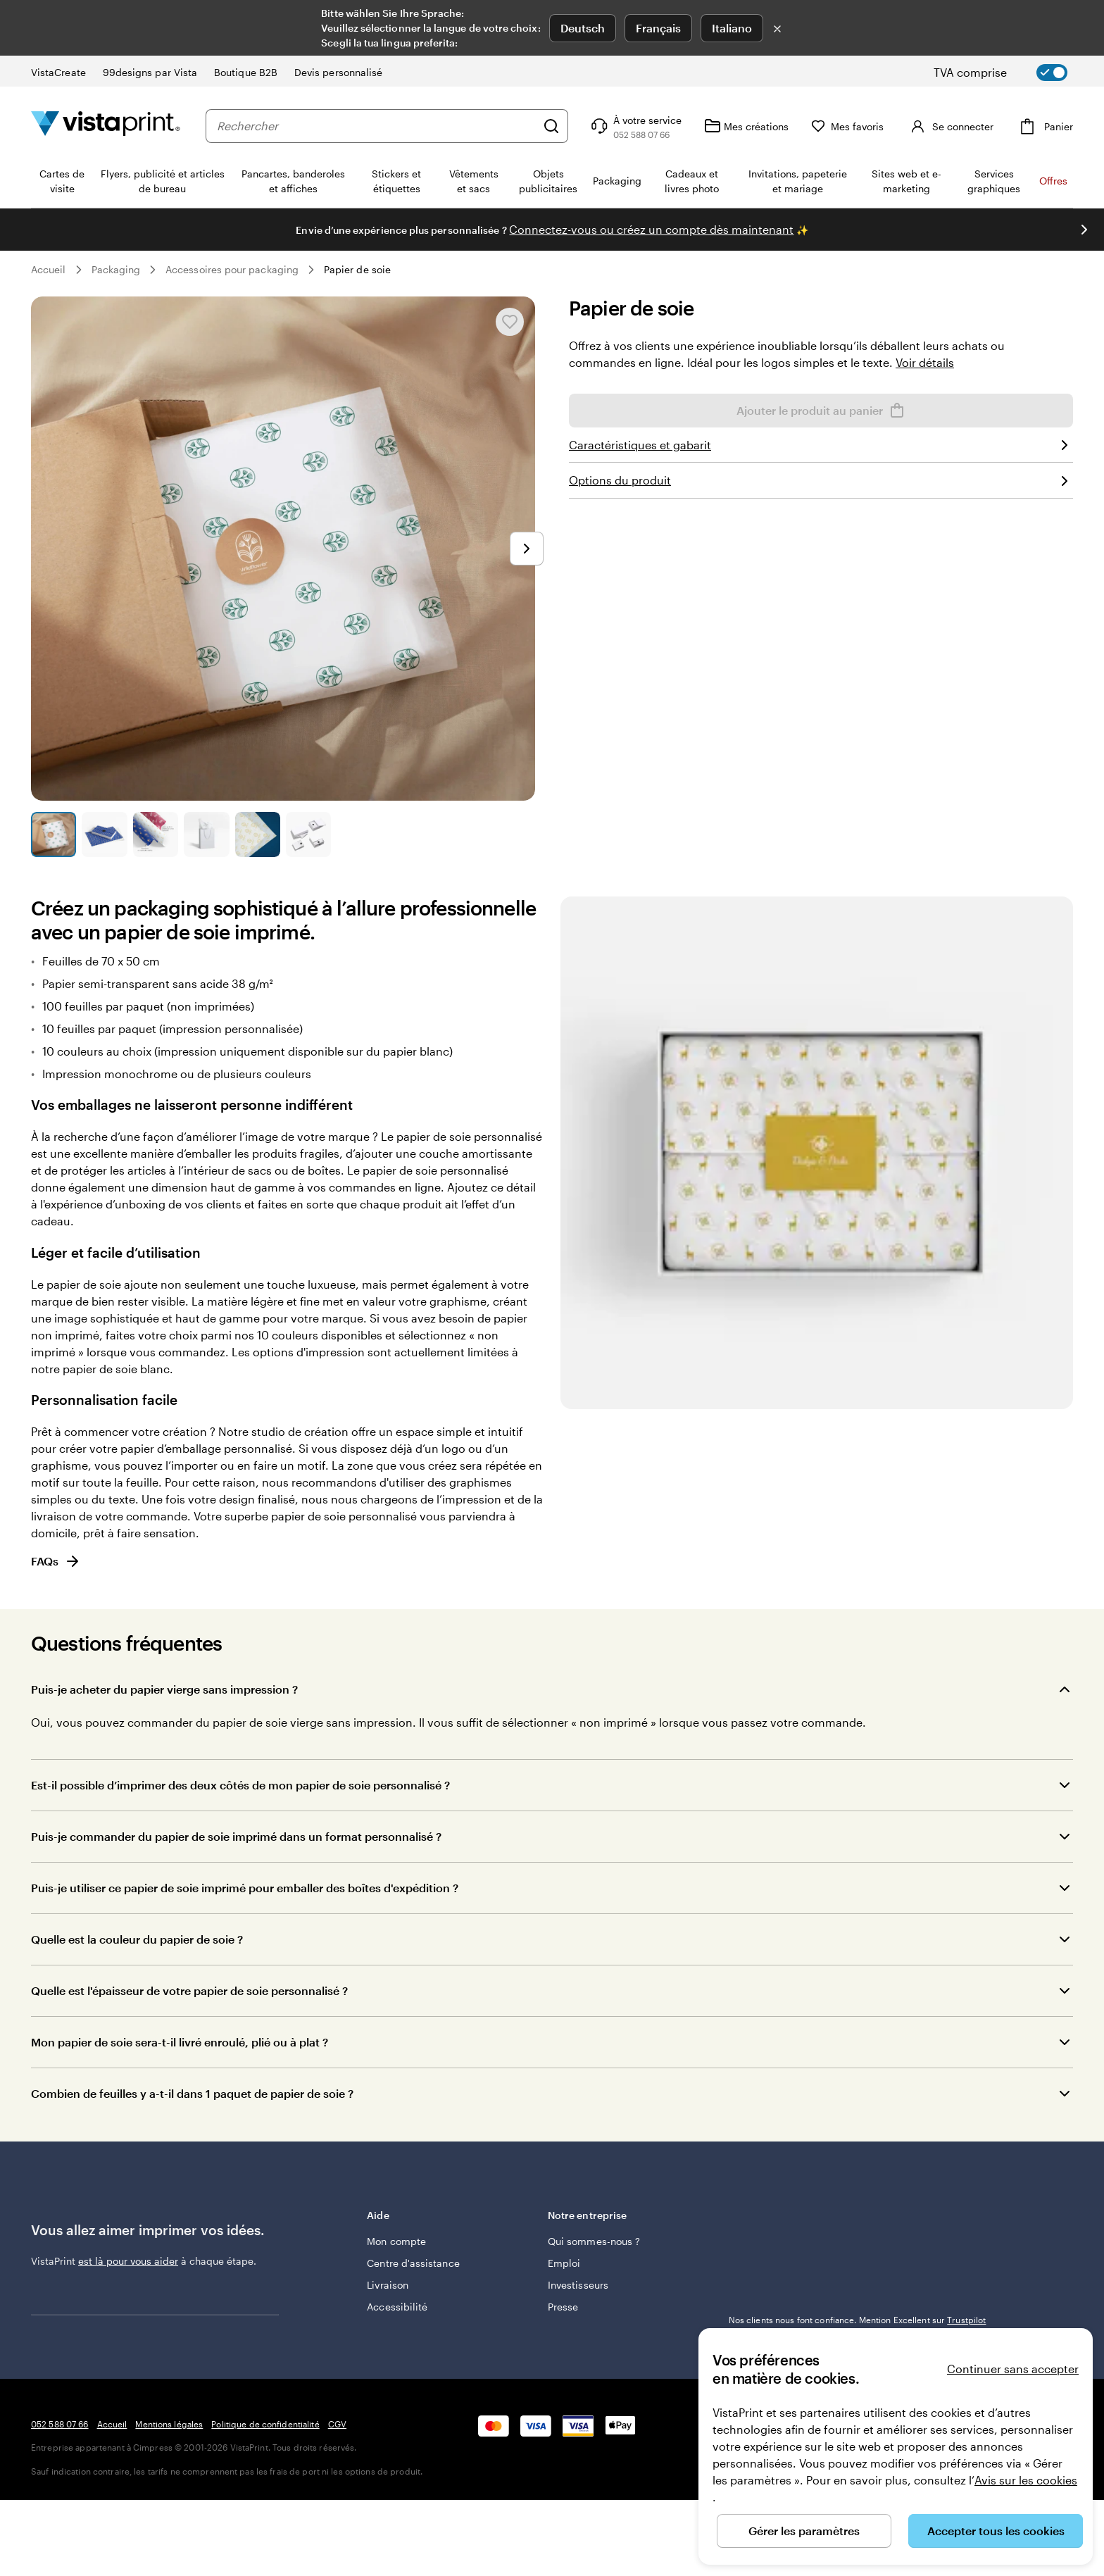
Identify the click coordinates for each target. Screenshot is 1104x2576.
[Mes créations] (746, 126)
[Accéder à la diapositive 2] (104, 834)
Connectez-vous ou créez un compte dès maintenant (651, 229)
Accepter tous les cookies (996, 2530)
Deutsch (582, 28)
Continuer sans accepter (1013, 2368)
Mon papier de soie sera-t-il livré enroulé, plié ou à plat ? (179, 2042)
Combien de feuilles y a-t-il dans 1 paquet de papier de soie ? (192, 2093)
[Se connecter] (950, 126)
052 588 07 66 (60, 2500)
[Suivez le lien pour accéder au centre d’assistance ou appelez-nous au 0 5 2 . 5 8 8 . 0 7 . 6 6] (635, 126)
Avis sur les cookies (1025, 2480)
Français (658, 28)
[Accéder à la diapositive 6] (308, 834)
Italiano (732, 28)
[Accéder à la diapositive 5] (257, 834)
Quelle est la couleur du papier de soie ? (137, 1939)
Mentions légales (169, 2500)
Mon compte (396, 2241)
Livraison (387, 2285)
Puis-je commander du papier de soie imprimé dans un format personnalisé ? (236, 1836)
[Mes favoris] (847, 126)
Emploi (564, 2263)
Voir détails (925, 362)
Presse (563, 2307)
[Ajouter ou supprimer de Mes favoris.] (510, 322)
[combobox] (376, 126)
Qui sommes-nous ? (594, 2241)
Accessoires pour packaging (232, 269)
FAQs (56, 1561)
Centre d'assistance (413, 2263)
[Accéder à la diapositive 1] (53, 834)
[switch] (1012, 72)
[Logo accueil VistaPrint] (105, 125)
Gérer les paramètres (804, 2530)
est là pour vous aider (128, 2261)
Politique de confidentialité (265, 2500)
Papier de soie (357, 269)
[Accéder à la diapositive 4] (206, 834)
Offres (1053, 181)
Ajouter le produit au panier (820, 410)
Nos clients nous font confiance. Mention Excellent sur (857, 2320)
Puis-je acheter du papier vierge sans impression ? (164, 1689)
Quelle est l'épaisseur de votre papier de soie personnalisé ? (189, 1990)
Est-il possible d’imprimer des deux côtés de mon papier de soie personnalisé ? (240, 1785)
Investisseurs (578, 2285)
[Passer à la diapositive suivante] (1084, 229)
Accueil (48, 269)
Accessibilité (397, 2307)
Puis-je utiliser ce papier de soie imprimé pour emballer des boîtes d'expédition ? (244, 1887)
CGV (337, 2500)
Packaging (116, 269)
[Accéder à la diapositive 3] (155, 834)
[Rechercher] (551, 126)
